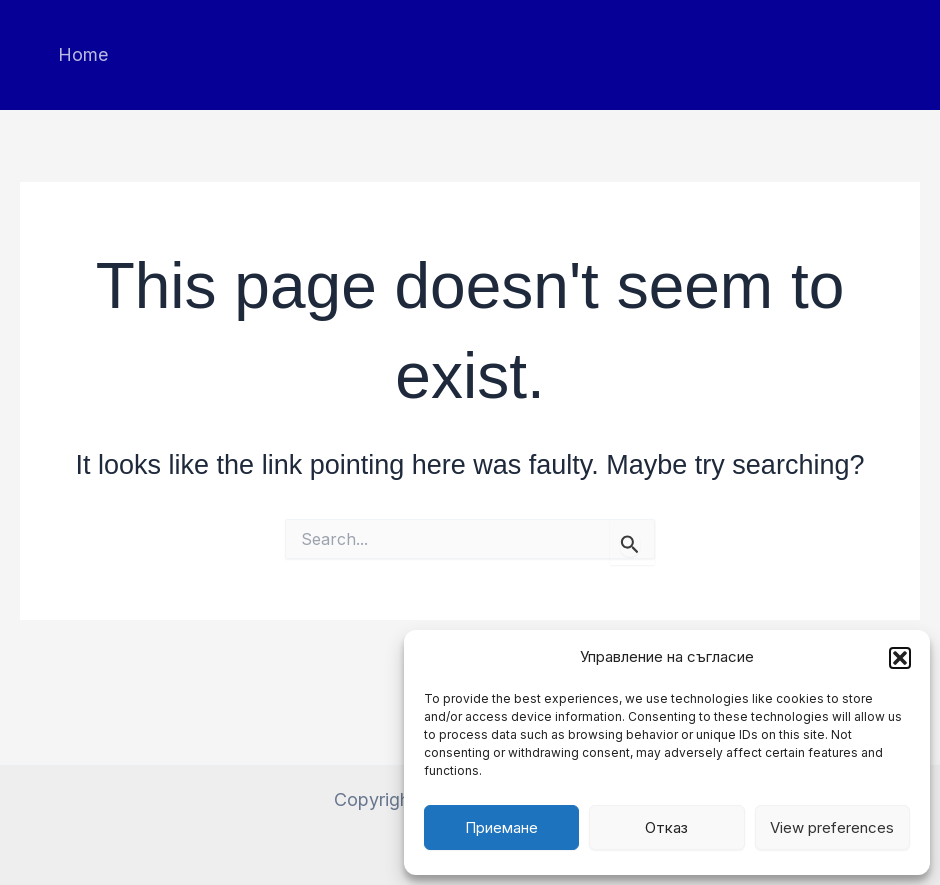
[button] (900, 658)
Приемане (501, 827)
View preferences (832, 827)
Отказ (666, 827)
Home (83, 54)
